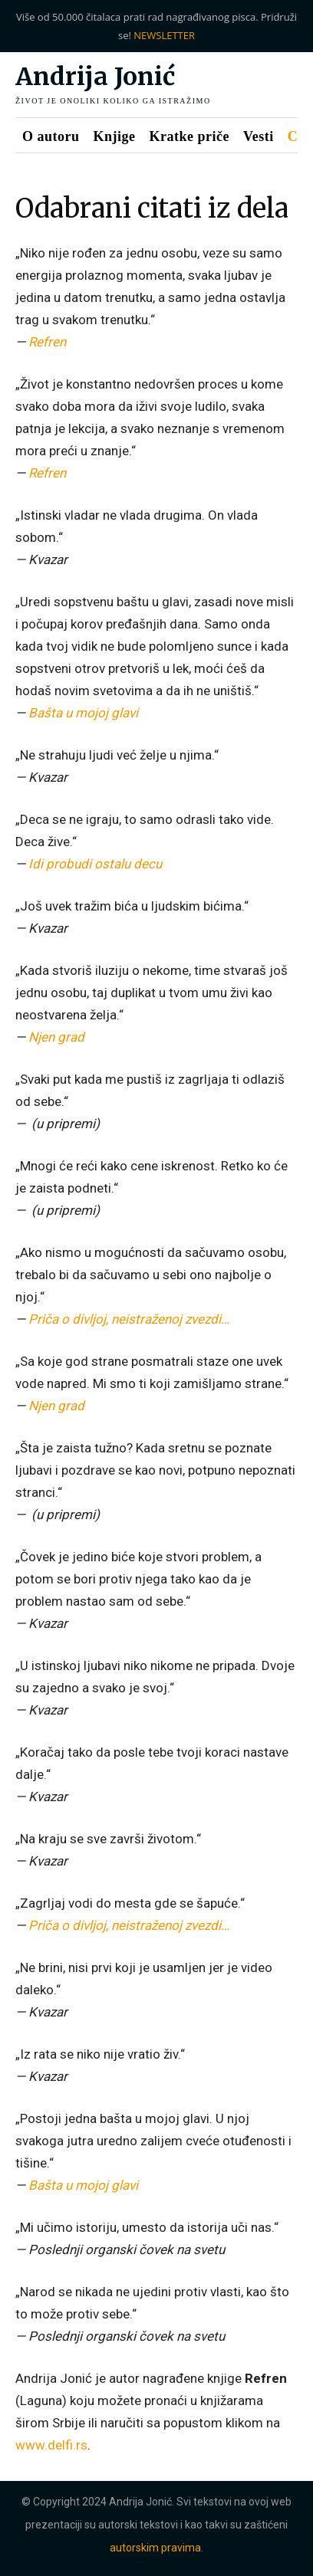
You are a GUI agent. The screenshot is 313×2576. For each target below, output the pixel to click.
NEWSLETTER (164, 35)
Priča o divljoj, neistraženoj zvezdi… (128, 1319)
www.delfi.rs (51, 2445)
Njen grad (56, 1037)
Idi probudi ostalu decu (95, 863)
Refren (47, 341)
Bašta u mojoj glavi (83, 712)
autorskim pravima (155, 2548)
